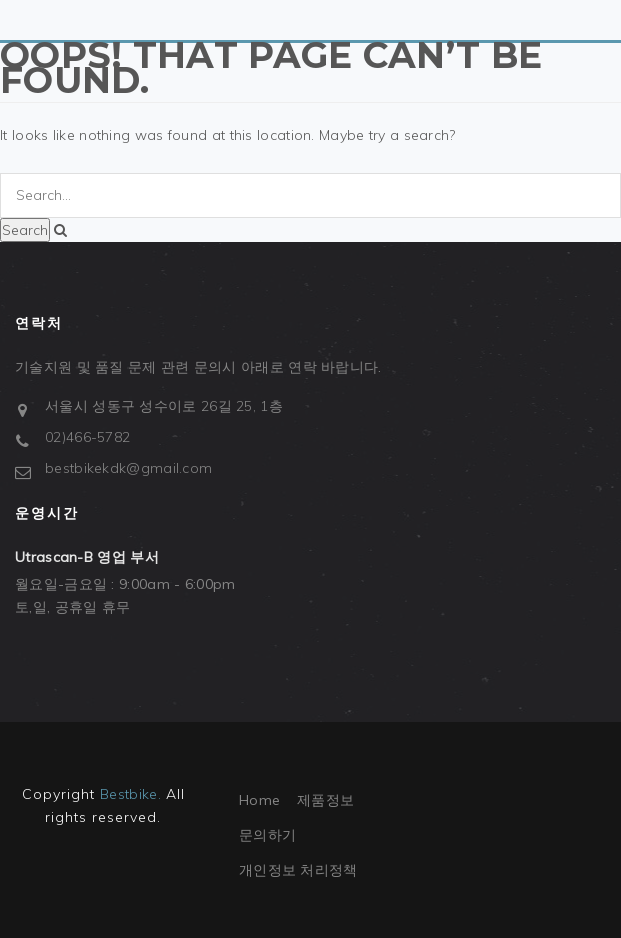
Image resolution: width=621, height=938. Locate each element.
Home (259, 800)
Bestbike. (130, 794)
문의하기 (267, 835)
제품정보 (325, 800)
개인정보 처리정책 (298, 870)
